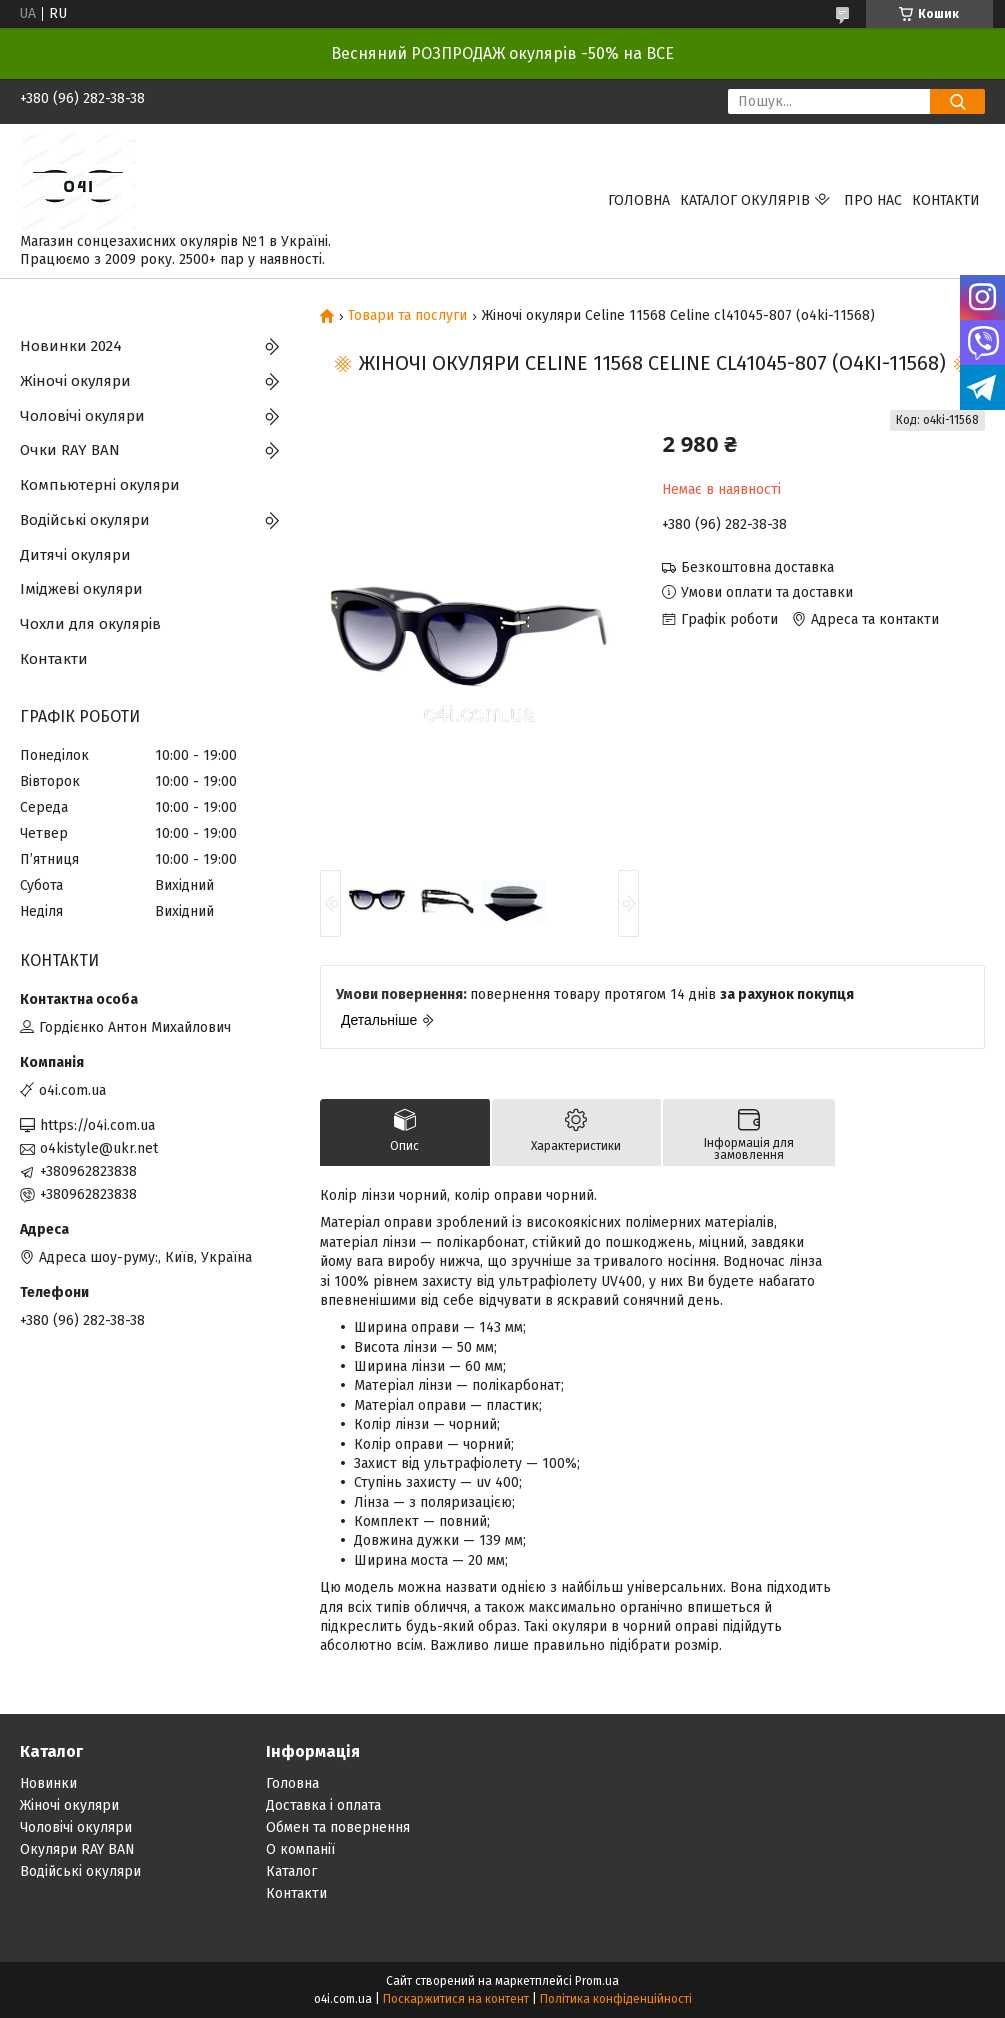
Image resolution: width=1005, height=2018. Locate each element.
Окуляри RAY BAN (77, 1849)
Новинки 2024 (71, 346)
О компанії (300, 1849)
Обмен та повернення (338, 1827)
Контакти (946, 200)
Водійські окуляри (85, 520)
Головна (639, 200)
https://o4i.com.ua (97, 1125)
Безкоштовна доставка (757, 567)
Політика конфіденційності (616, 1999)
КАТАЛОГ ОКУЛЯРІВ (745, 200)
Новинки (48, 1783)
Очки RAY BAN (70, 450)
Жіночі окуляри (75, 381)
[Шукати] (957, 101)
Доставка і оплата (323, 1805)
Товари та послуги (407, 316)
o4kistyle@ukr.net (99, 1148)
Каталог (291, 1871)
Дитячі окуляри (75, 555)
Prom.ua (597, 1981)
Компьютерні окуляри (100, 485)
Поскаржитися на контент (456, 1999)
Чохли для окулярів (90, 624)
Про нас (873, 200)
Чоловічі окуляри (82, 416)
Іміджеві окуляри (81, 589)
